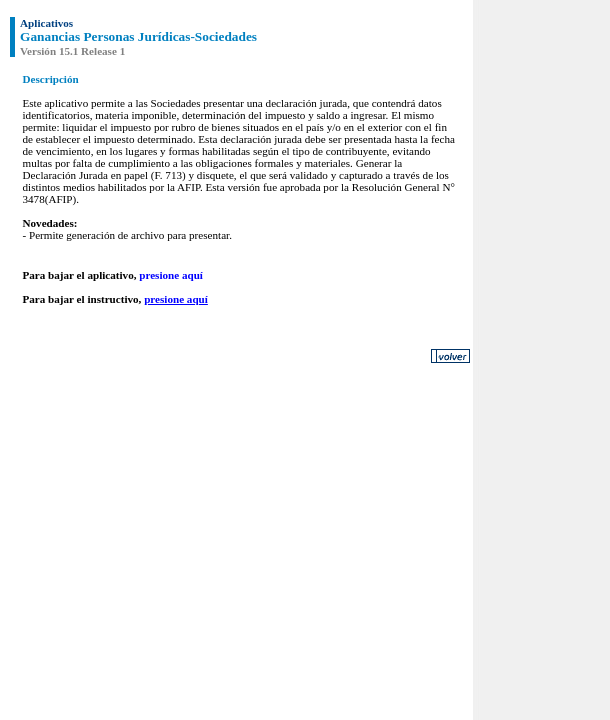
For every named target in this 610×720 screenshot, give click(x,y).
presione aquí (171, 275)
